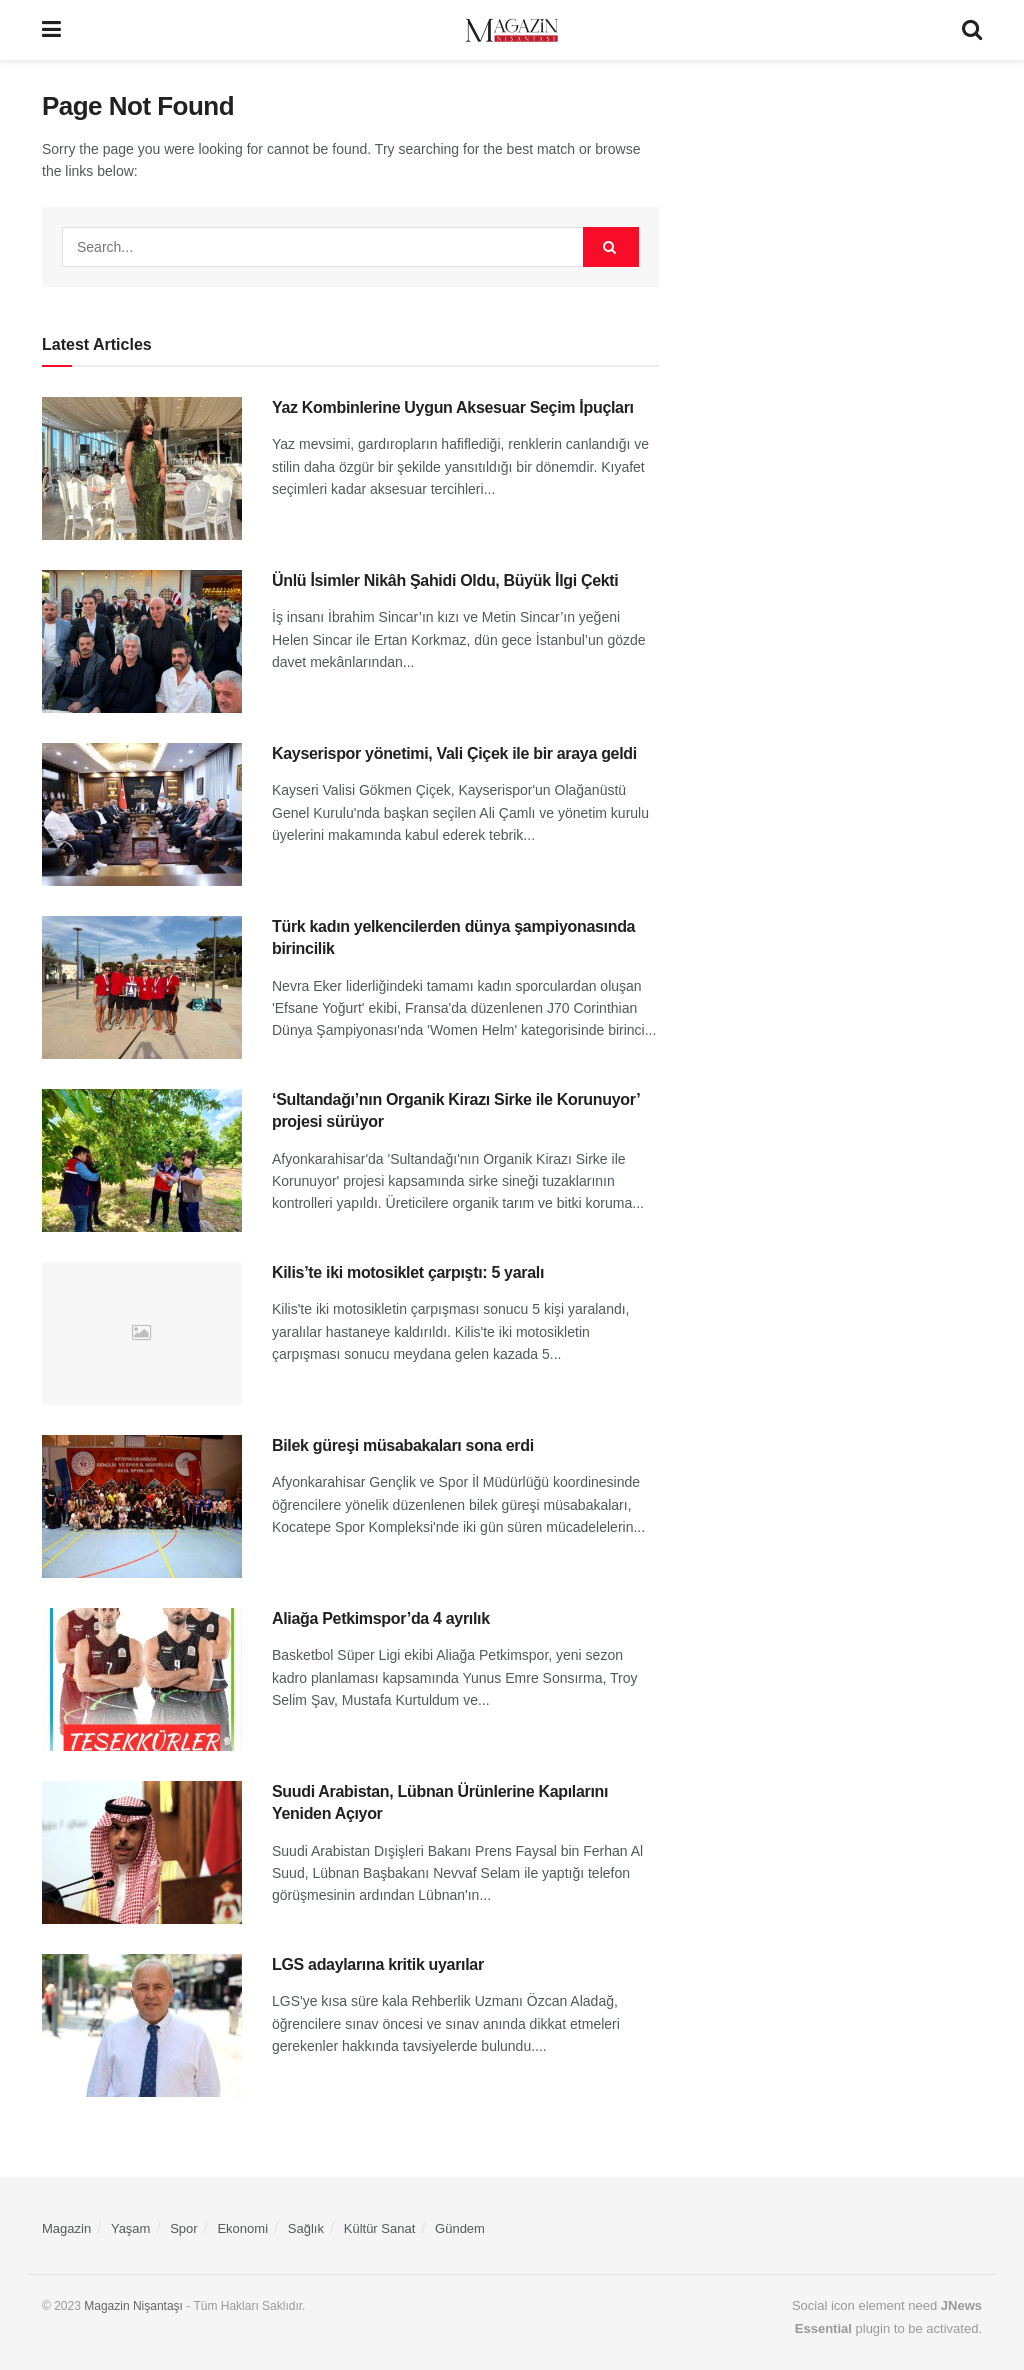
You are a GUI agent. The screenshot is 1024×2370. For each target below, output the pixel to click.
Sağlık (306, 2228)
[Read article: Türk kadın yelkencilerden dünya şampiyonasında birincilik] (142, 987)
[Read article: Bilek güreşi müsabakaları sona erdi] (142, 1506)
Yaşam (131, 2228)
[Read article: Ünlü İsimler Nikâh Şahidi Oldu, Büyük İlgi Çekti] (142, 641)
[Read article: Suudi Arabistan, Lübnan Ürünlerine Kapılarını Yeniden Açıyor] (142, 1852)
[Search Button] (972, 30)
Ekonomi (242, 2228)
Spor (183, 2228)
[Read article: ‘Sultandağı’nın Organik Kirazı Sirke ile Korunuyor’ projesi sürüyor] (142, 1160)
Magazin (66, 2228)
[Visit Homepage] (512, 30)
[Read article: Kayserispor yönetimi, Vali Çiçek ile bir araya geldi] (142, 814)
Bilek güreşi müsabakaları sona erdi (403, 1445)
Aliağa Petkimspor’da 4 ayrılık (381, 1618)
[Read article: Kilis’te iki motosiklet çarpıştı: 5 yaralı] (142, 1333)
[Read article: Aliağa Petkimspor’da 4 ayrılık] (142, 1679)
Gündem (460, 2228)
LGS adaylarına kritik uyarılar (378, 1964)
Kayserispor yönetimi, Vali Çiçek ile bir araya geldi (454, 753)
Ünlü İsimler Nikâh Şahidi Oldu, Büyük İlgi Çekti (445, 580)
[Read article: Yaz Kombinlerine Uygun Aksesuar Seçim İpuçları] (142, 468)
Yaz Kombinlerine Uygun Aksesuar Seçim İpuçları (453, 407)
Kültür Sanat (380, 2228)
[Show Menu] (51, 30)
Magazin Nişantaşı (133, 2306)
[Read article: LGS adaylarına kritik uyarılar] (142, 2025)
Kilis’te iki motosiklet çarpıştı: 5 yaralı (408, 1272)
